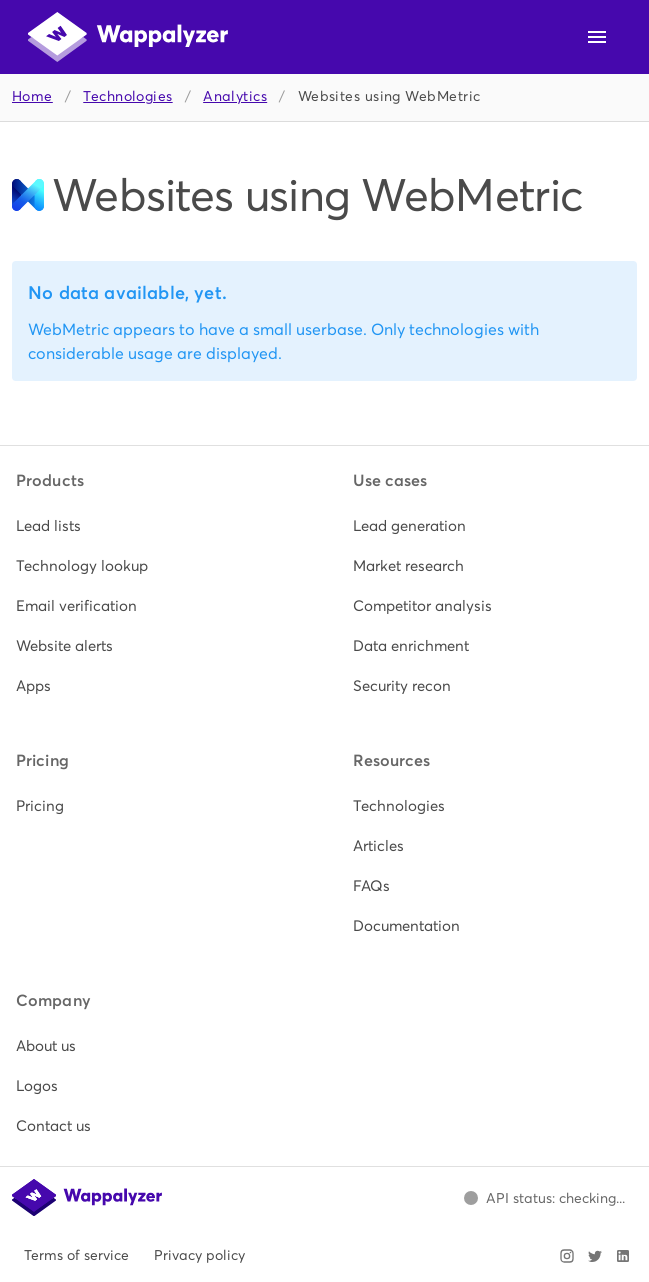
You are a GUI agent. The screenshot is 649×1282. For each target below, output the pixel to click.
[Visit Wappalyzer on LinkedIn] (623, 1256)
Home (32, 96)
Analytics (235, 96)
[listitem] (156, 526)
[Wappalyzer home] (128, 37)
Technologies (127, 96)
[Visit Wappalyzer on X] (595, 1256)
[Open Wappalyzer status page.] (544, 1198)
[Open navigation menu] (597, 37)
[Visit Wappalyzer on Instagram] (567, 1256)
